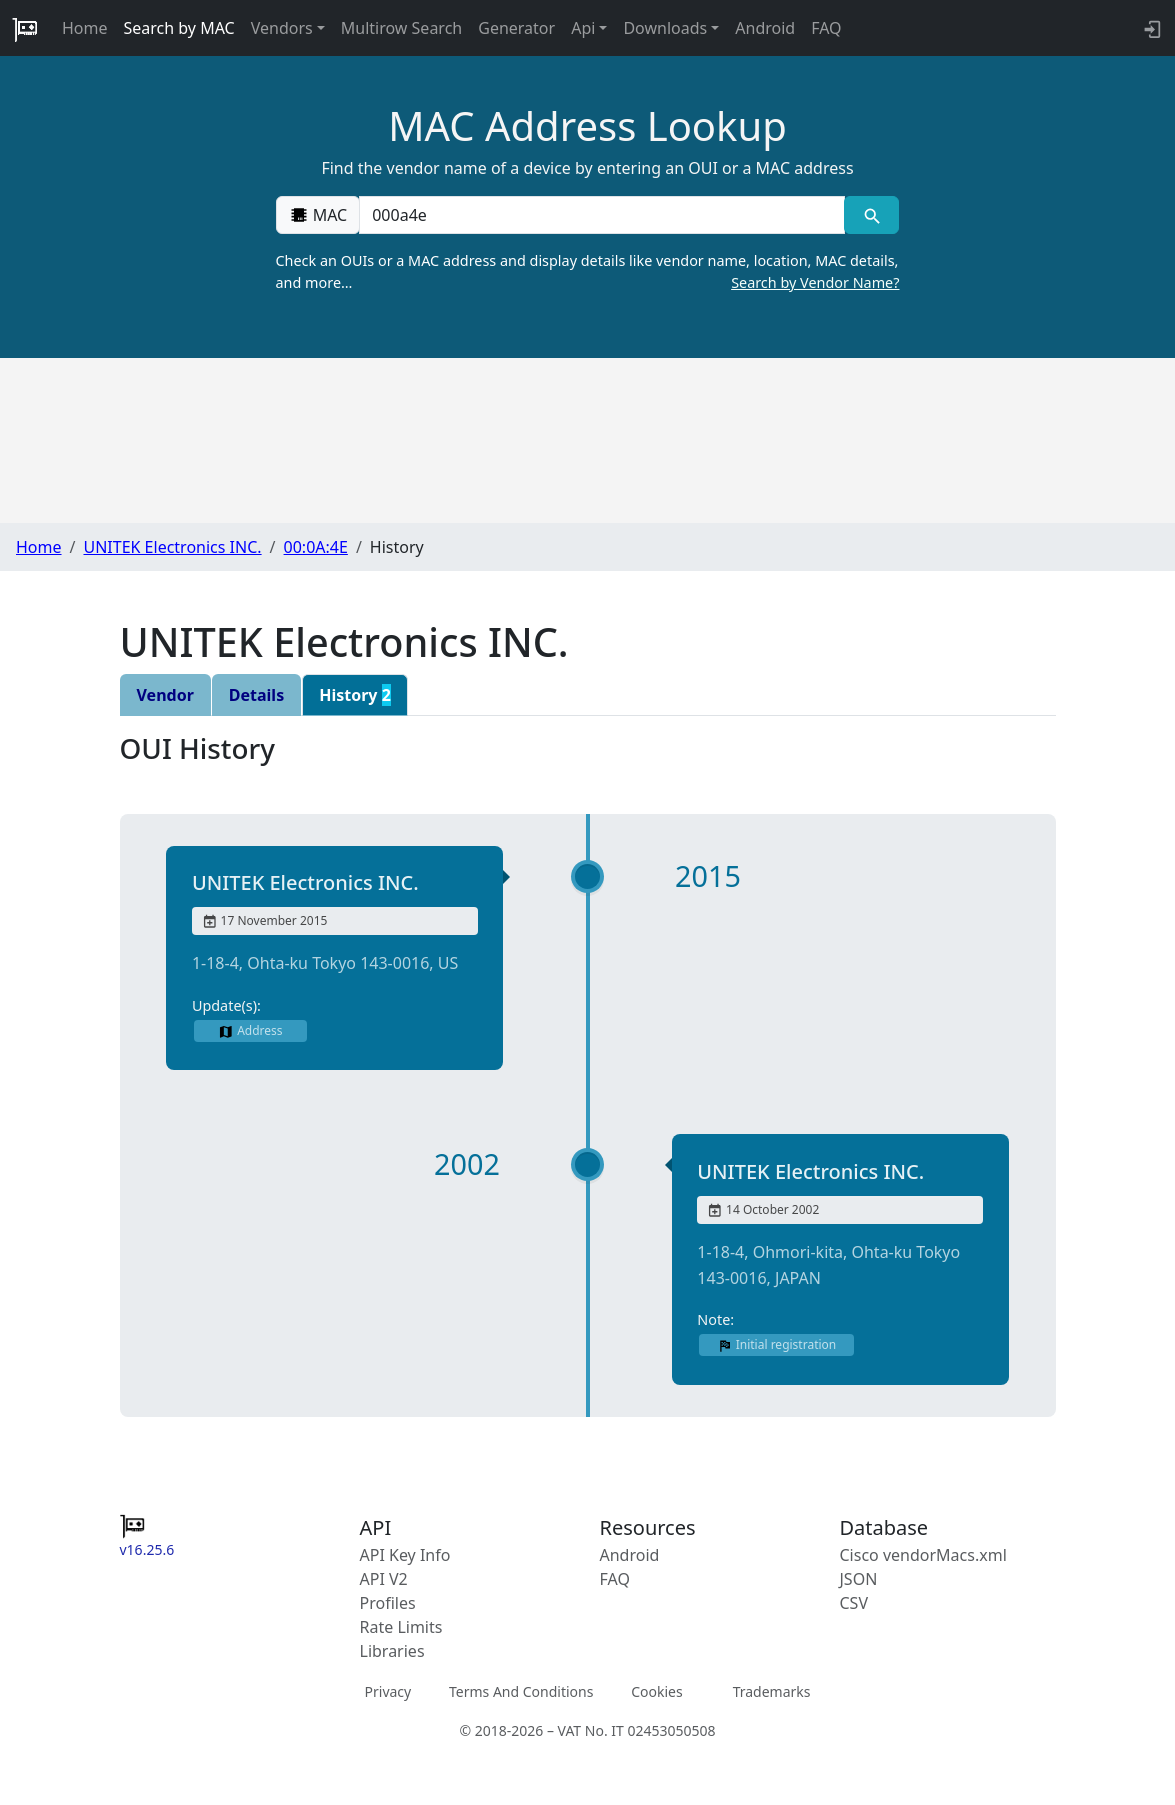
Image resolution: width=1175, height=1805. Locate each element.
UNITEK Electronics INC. (172, 547)
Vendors (282, 28)
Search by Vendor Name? (815, 282)
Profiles (388, 1603)
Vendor (165, 695)
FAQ (826, 28)
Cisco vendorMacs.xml (923, 1555)
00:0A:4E (316, 547)
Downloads (665, 28)
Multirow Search (401, 28)
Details (256, 695)
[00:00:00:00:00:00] (602, 215)
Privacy (388, 1691)
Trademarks (772, 1691)
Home (85, 28)
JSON (859, 1579)
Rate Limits (401, 1627)
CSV (854, 1603)
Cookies (656, 1691)
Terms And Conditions (521, 1691)
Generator (516, 28)
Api (583, 28)
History (355, 695)
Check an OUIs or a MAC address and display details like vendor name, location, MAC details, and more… (588, 272)
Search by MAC (179, 28)
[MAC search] (871, 215)
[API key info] (1150, 28)
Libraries (392, 1651)
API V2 (384, 1579)
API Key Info (405, 1555)
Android (765, 28)
